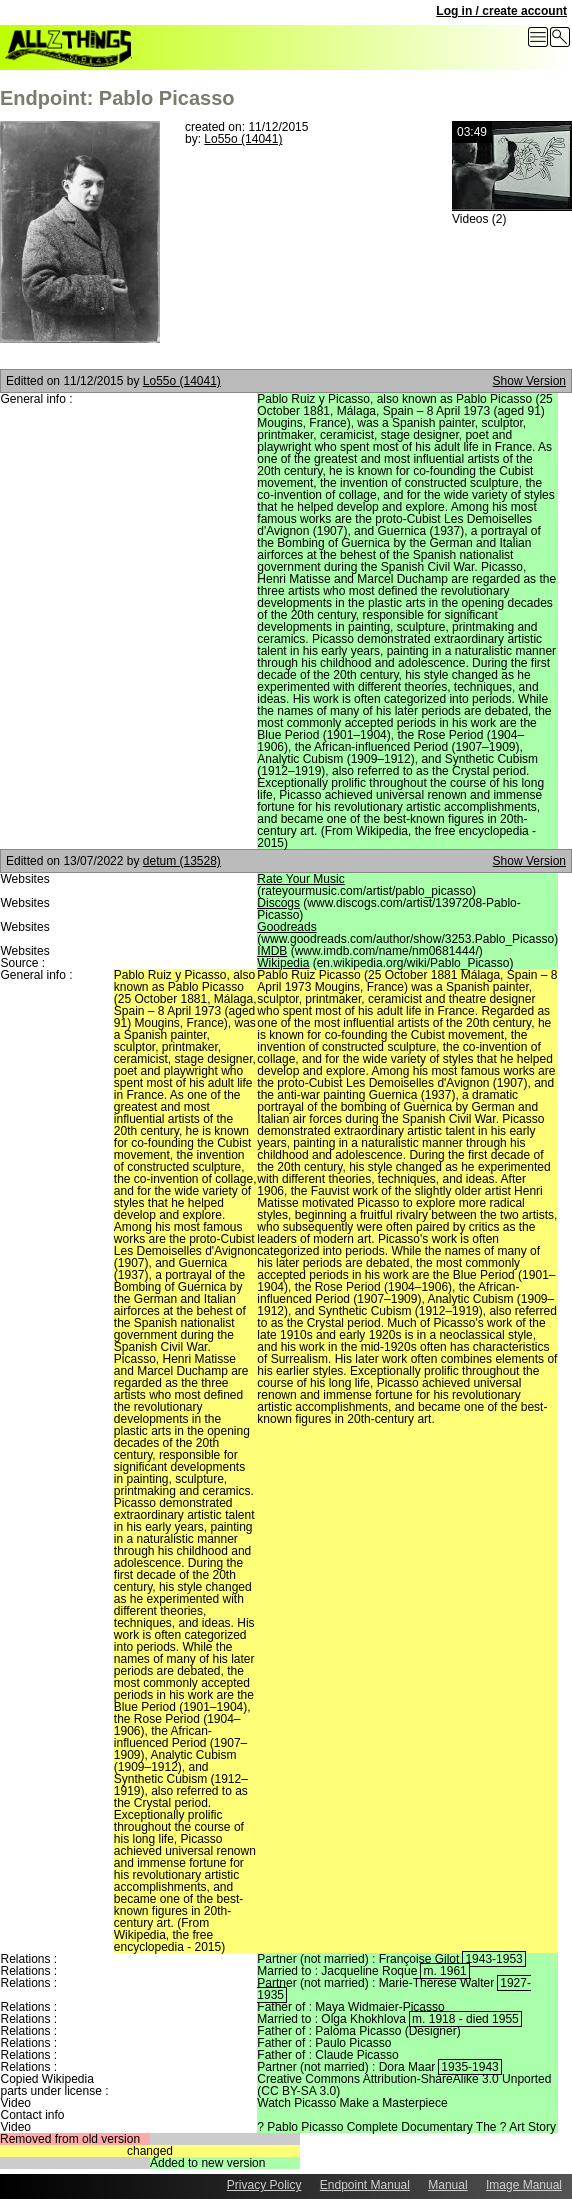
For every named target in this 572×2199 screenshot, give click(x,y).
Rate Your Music (300, 879)
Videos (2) (479, 219)
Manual (447, 2185)
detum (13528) (182, 861)
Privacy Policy (264, 2185)
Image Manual (524, 2185)
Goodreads (286, 927)
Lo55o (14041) (243, 139)
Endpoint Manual (365, 2185)
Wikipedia (283, 963)
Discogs (278, 903)
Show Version (529, 381)
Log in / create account (501, 11)
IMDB (272, 951)
